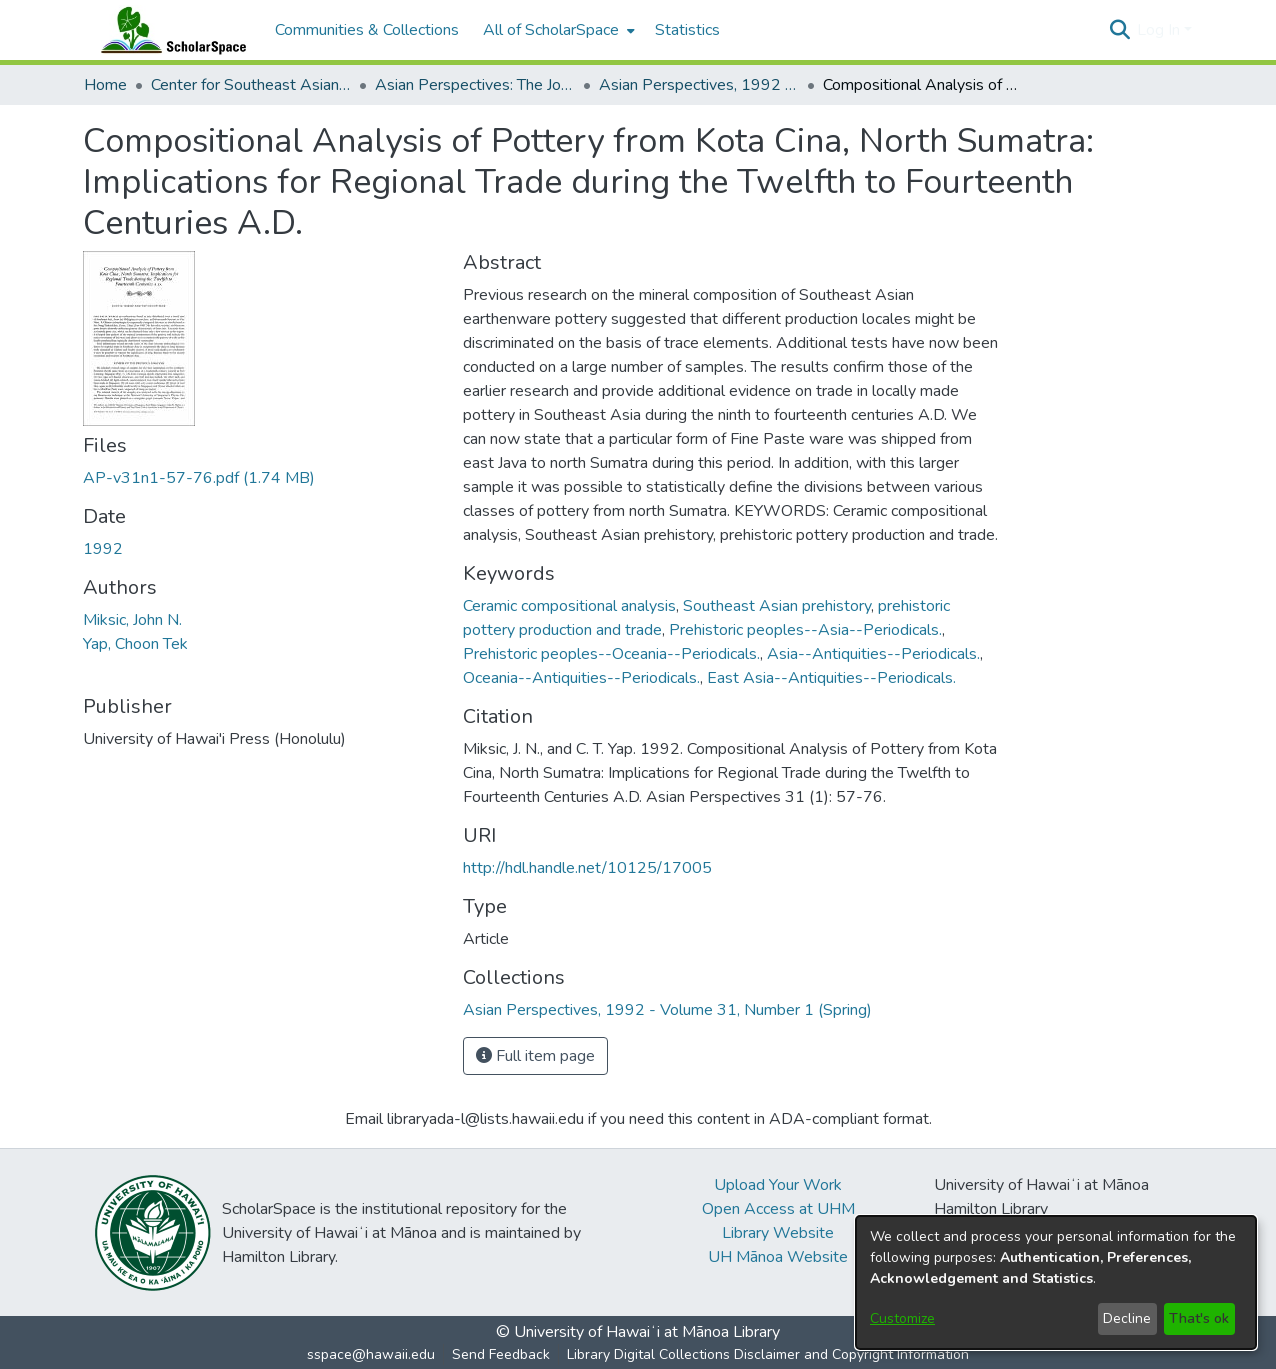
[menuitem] (557, 30)
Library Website (778, 1233)
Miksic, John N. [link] (132, 620)
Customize (902, 1318)
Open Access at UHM (778, 1209)
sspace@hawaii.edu (371, 1354)
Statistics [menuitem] (687, 30)
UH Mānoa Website (778, 1257)
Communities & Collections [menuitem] (367, 30)
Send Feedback (501, 1354)
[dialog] (1056, 1282)
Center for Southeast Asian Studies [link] (251, 85)
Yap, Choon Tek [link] (135, 644)
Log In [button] (1160, 30)
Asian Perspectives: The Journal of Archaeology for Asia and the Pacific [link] (475, 85)
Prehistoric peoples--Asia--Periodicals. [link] (805, 630)
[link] (199, 478)
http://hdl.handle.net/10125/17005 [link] (587, 868)
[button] (1119, 30)
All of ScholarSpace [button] (551, 30)
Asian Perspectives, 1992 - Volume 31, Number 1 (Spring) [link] (699, 85)
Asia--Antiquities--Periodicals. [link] (873, 654)
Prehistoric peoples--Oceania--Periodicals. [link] (611, 654)
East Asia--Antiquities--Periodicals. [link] (831, 678)
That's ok (1199, 1318)
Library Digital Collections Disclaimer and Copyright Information (768, 1354)
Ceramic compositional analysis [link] (569, 606)
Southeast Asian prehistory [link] (777, 606)
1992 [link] (103, 549)
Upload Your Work (778, 1185)
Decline (1127, 1318)
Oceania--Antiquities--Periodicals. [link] (581, 678)
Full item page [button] (535, 1056)
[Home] (169, 30)
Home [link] (105, 85)
